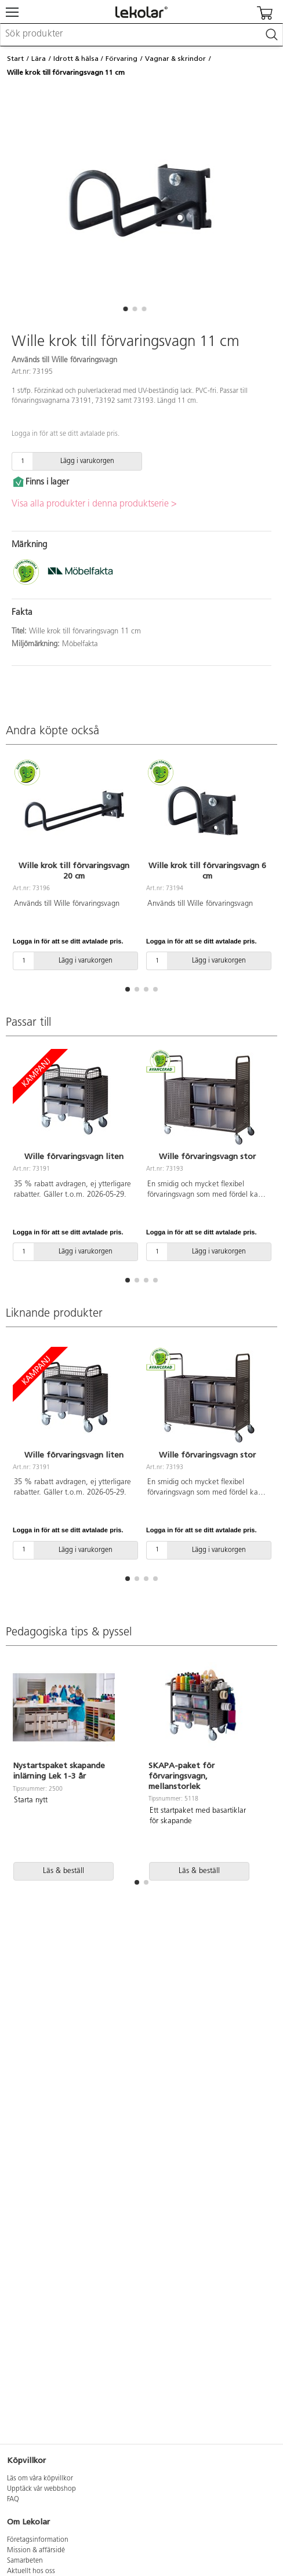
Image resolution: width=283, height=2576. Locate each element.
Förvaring (121, 58)
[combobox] (141, 34)
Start (15, 58)
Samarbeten (25, 2560)
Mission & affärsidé (36, 2550)
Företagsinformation (37, 2540)
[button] (125, 309)
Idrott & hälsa (76, 58)
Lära (38, 58)
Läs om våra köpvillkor (40, 2478)
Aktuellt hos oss (31, 2571)
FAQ (13, 2499)
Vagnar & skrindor (175, 58)
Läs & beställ (63, 1871)
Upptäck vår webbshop (41, 2489)
